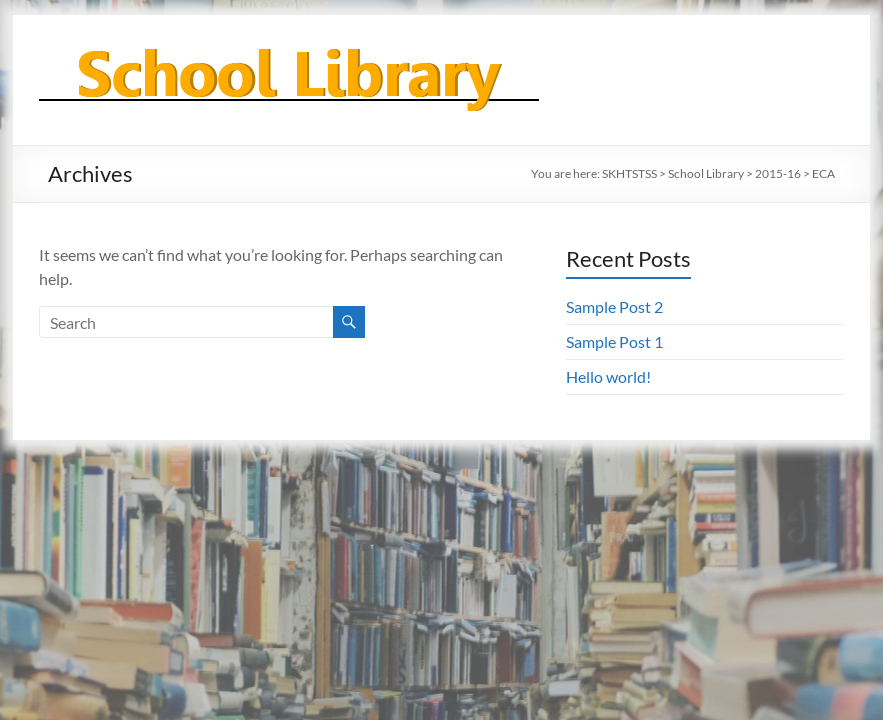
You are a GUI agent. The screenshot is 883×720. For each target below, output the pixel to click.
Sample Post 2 (614, 306)
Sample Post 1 (614, 341)
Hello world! (608, 376)
